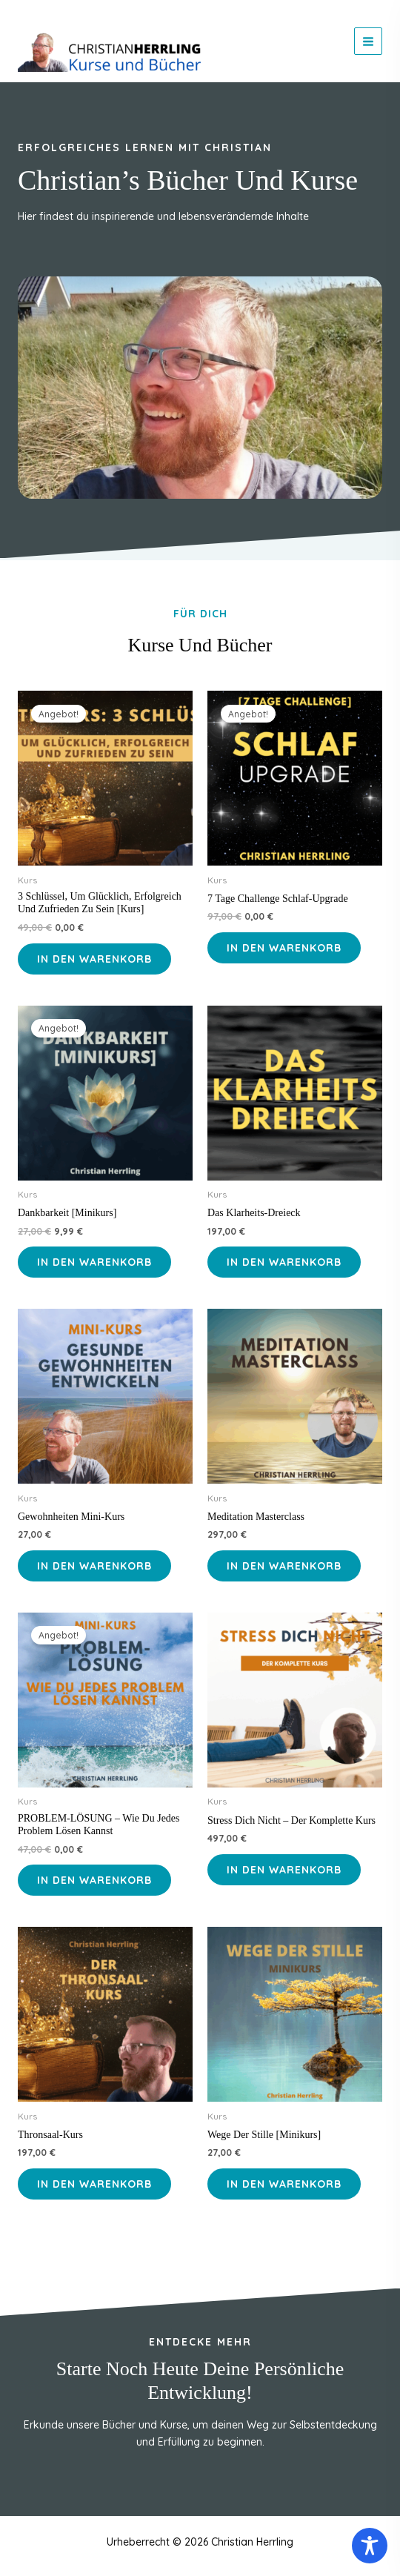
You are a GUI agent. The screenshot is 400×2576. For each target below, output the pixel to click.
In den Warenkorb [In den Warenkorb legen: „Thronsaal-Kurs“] (94, 2184)
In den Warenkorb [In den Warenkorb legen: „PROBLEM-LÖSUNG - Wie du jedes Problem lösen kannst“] (94, 1880)
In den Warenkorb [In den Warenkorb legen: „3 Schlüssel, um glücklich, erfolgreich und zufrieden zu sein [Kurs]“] (94, 959)
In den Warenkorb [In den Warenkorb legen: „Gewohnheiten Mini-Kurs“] (94, 1566)
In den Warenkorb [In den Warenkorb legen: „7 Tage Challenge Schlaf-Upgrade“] (284, 948)
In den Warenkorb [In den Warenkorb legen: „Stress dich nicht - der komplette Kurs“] (284, 1869)
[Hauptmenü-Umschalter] (368, 41)
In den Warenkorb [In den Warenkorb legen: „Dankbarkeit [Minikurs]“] (94, 1262)
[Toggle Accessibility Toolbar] (369, 2545)
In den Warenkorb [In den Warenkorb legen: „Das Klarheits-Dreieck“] (284, 1262)
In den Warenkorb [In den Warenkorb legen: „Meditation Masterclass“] (284, 1566)
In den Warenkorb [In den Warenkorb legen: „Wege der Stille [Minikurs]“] (284, 2184)
